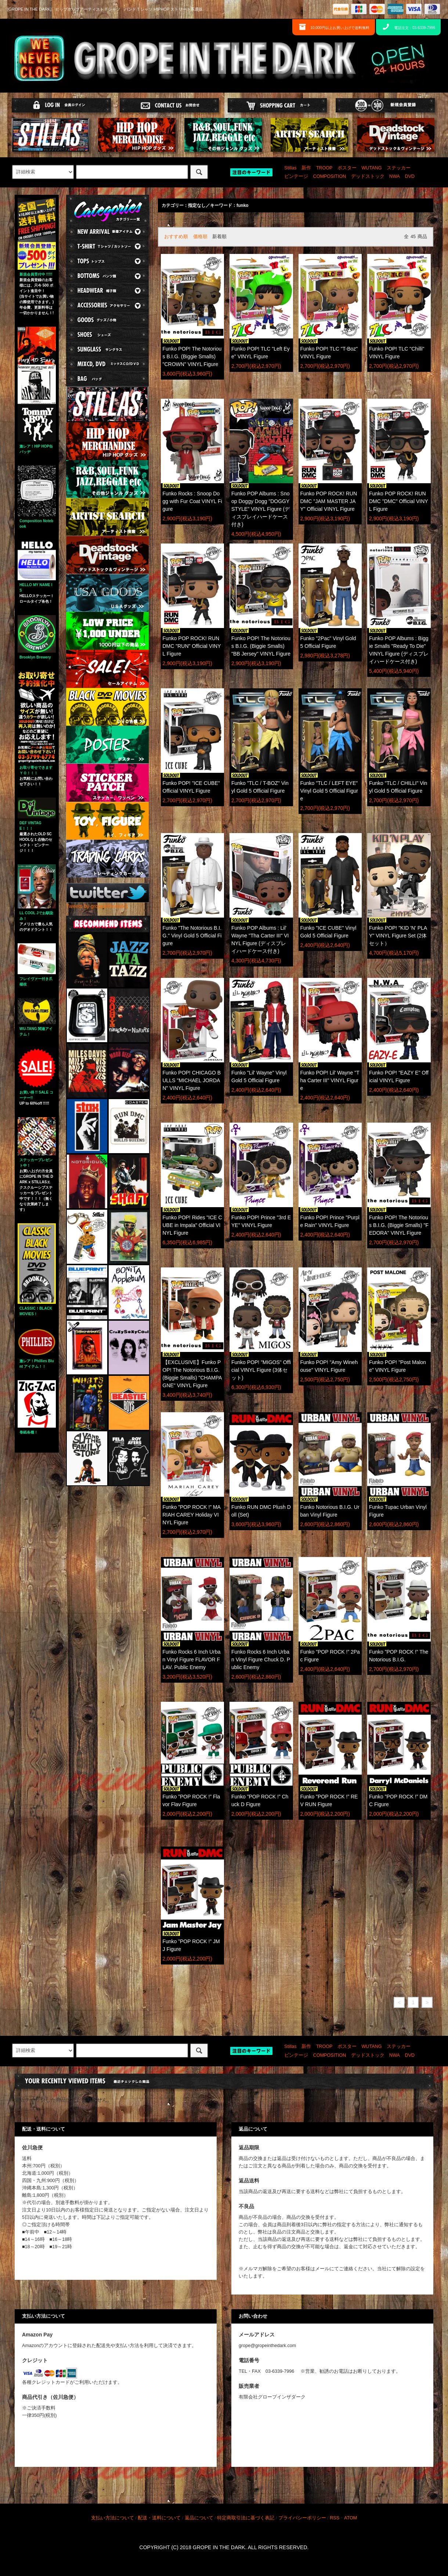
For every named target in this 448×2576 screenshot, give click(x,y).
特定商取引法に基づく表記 (245, 2518)
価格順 (200, 236)
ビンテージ (296, 176)
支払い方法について (112, 2518)
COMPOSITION (329, 176)
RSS (334, 2518)
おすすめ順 (176, 236)
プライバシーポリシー (302, 2518)
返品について (199, 2518)
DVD (410, 176)
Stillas (290, 168)
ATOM (350, 2518)
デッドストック (367, 176)
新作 (306, 168)
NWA (394, 176)
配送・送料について (159, 2518)
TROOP (324, 168)
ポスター (347, 168)
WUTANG (371, 168)
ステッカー (399, 168)
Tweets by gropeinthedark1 (97, 906)
